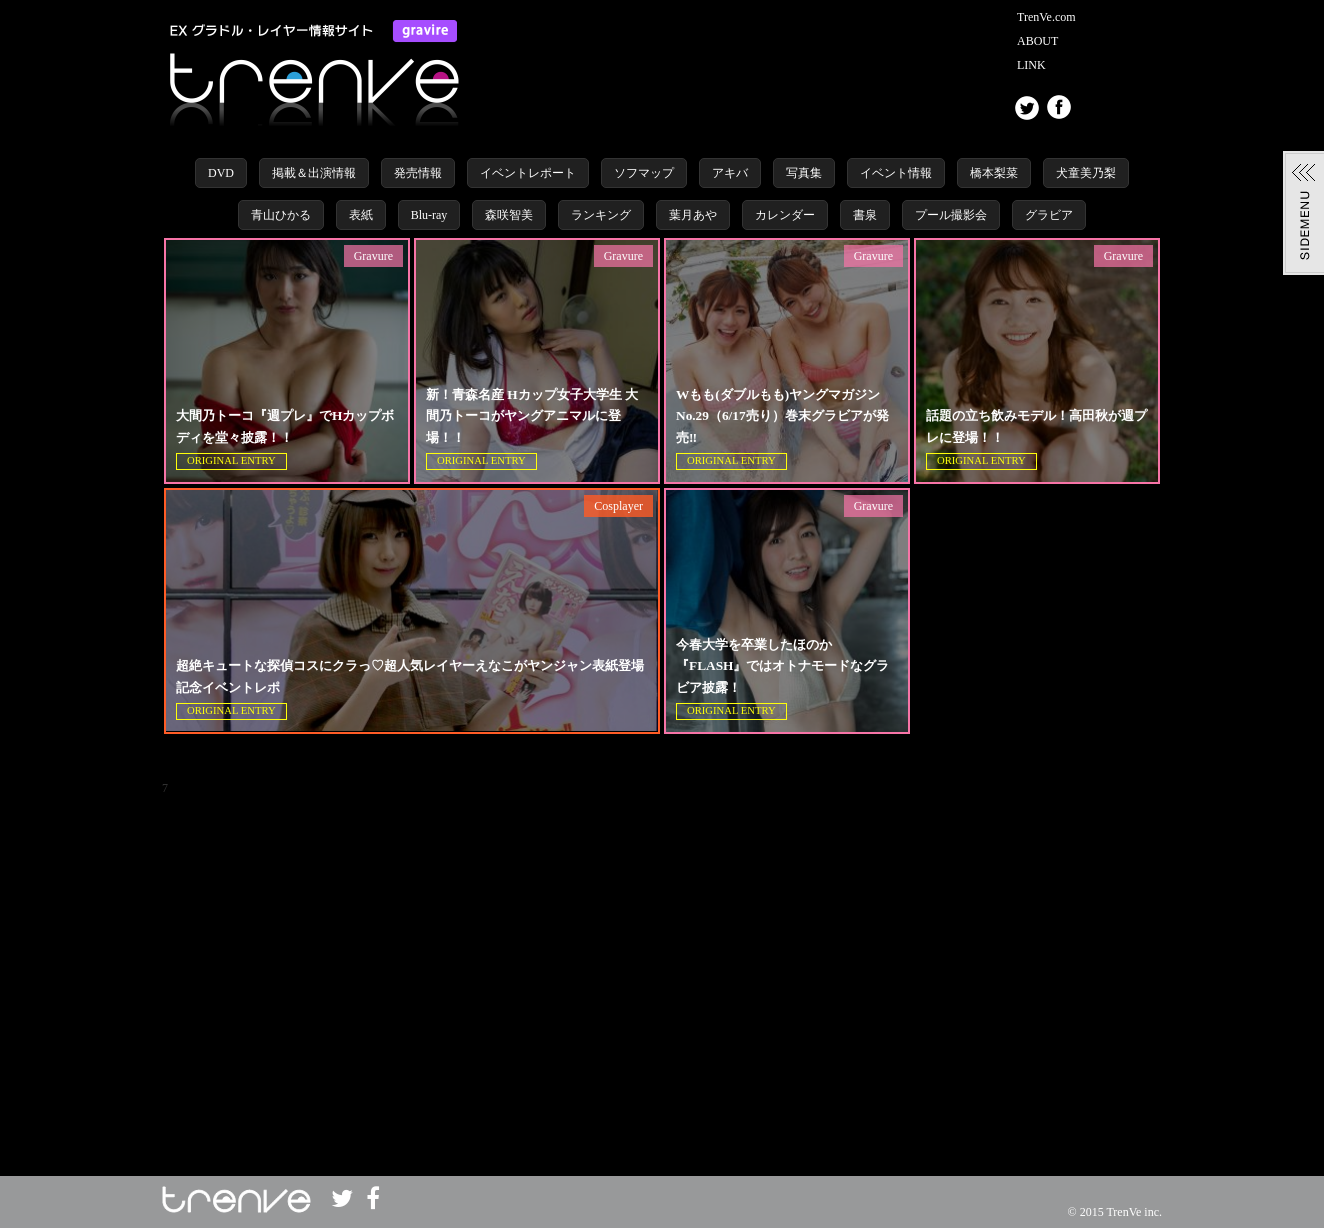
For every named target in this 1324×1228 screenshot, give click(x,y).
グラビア (1049, 215)
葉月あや (693, 215)
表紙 (361, 215)
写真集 (804, 173)
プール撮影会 (951, 215)
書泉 (865, 215)
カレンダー (785, 215)
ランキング (601, 215)
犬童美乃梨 (1086, 173)
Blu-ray (429, 215)
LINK (1031, 65)
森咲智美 (509, 215)
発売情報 (418, 173)
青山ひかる (281, 215)
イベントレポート (528, 173)
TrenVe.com (1046, 17)
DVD (221, 173)
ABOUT (1037, 41)
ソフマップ (644, 173)
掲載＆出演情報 (314, 173)
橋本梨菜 (994, 173)
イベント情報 (896, 173)
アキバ (730, 173)
